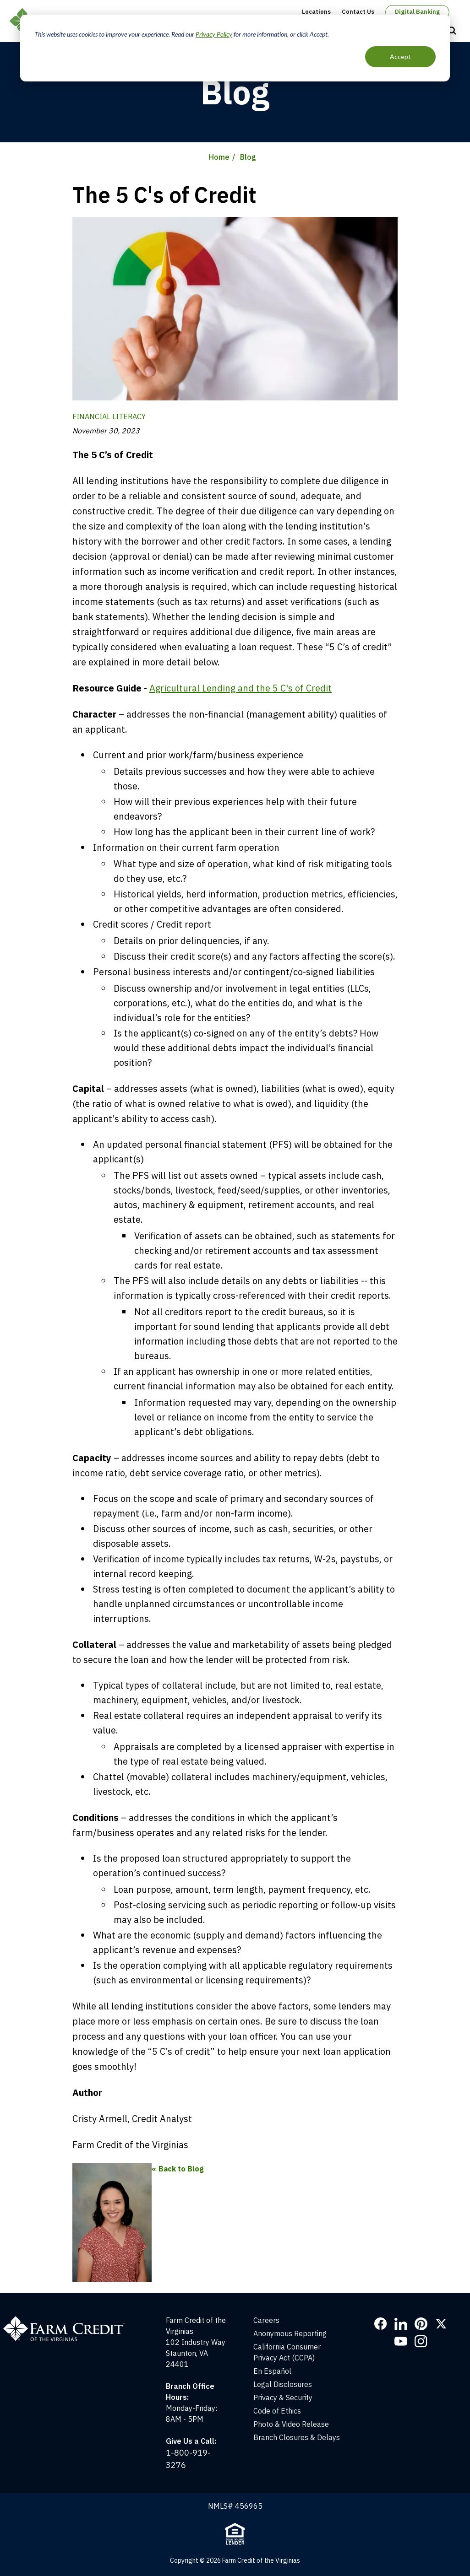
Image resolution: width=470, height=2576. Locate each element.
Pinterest (421, 2323)
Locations (316, 12)
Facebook (380, 2323)
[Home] (68, 2320)
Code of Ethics (277, 2410)
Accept (400, 56)
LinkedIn (400, 2323)
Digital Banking (417, 12)
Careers (266, 2320)
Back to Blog (181, 2168)
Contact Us (358, 12)
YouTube (400, 2341)
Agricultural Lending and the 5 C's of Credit (240, 688)
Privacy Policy (214, 34)
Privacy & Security (282, 2397)
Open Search (452, 31)
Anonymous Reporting (290, 2333)
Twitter (441, 2323)
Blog (248, 157)
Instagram (421, 2341)
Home (219, 157)
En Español (272, 2371)
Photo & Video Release (291, 2424)
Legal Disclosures (282, 2384)
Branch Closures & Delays (296, 2437)
